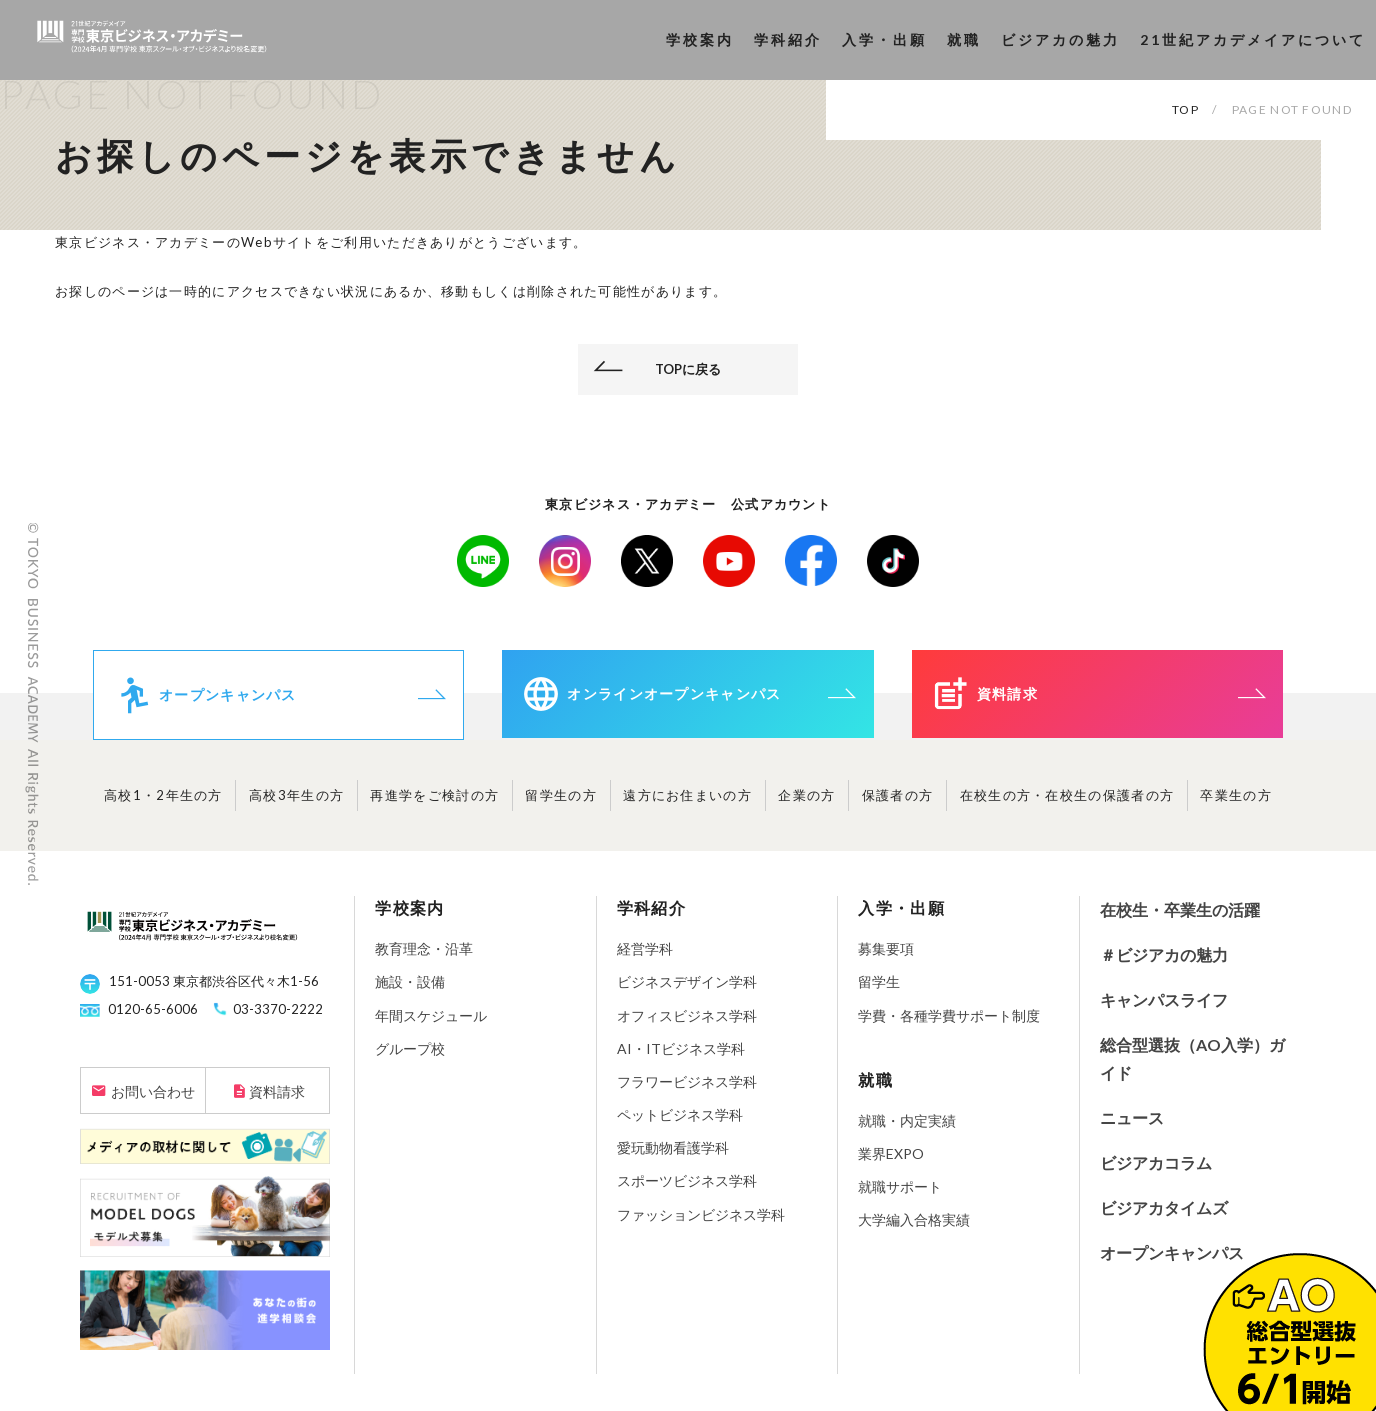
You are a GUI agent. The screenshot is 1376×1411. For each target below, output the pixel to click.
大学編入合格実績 (914, 1229)
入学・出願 (884, 39)
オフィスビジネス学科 (687, 1024)
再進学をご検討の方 (434, 805)
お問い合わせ (153, 1101)
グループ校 (410, 1058)
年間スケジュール (431, 1024)
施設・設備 (410, 991)
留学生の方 (561, 805)
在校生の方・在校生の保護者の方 (1067, 805)
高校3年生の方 (296, 805)
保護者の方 (898, 805)
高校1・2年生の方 (163, 805)
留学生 (879, 991)
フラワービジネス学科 (687, 1091)
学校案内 (700, 39)
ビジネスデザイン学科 (687, 991)
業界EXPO (891, 1163)
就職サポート (900, 1196)
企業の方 (806, 805)
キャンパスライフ (1164, 1009)
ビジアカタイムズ (1164, 1217)
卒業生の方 (1236, 805)
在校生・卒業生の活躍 (1180, 919)
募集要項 (886, 958)
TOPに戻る (688, 369)
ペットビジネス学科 (680, 1124)
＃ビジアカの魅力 (1164, 964)
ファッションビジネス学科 (701, 1224)
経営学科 (645, 958)
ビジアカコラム (1156, 1172)
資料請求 (277, 1101)
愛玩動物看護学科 (673, 1157)
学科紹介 (788, 39)
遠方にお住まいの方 (687, 805)
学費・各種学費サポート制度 (949, 1024)
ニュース (1132, 1127)
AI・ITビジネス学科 (681, 1058)
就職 (964, 39)
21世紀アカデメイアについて (1253, 39)
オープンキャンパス (1172, 1261)
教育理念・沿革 (424, 958)
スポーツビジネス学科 (687, 1190)
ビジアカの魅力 (1060, 39)
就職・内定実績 (907, 1130)
